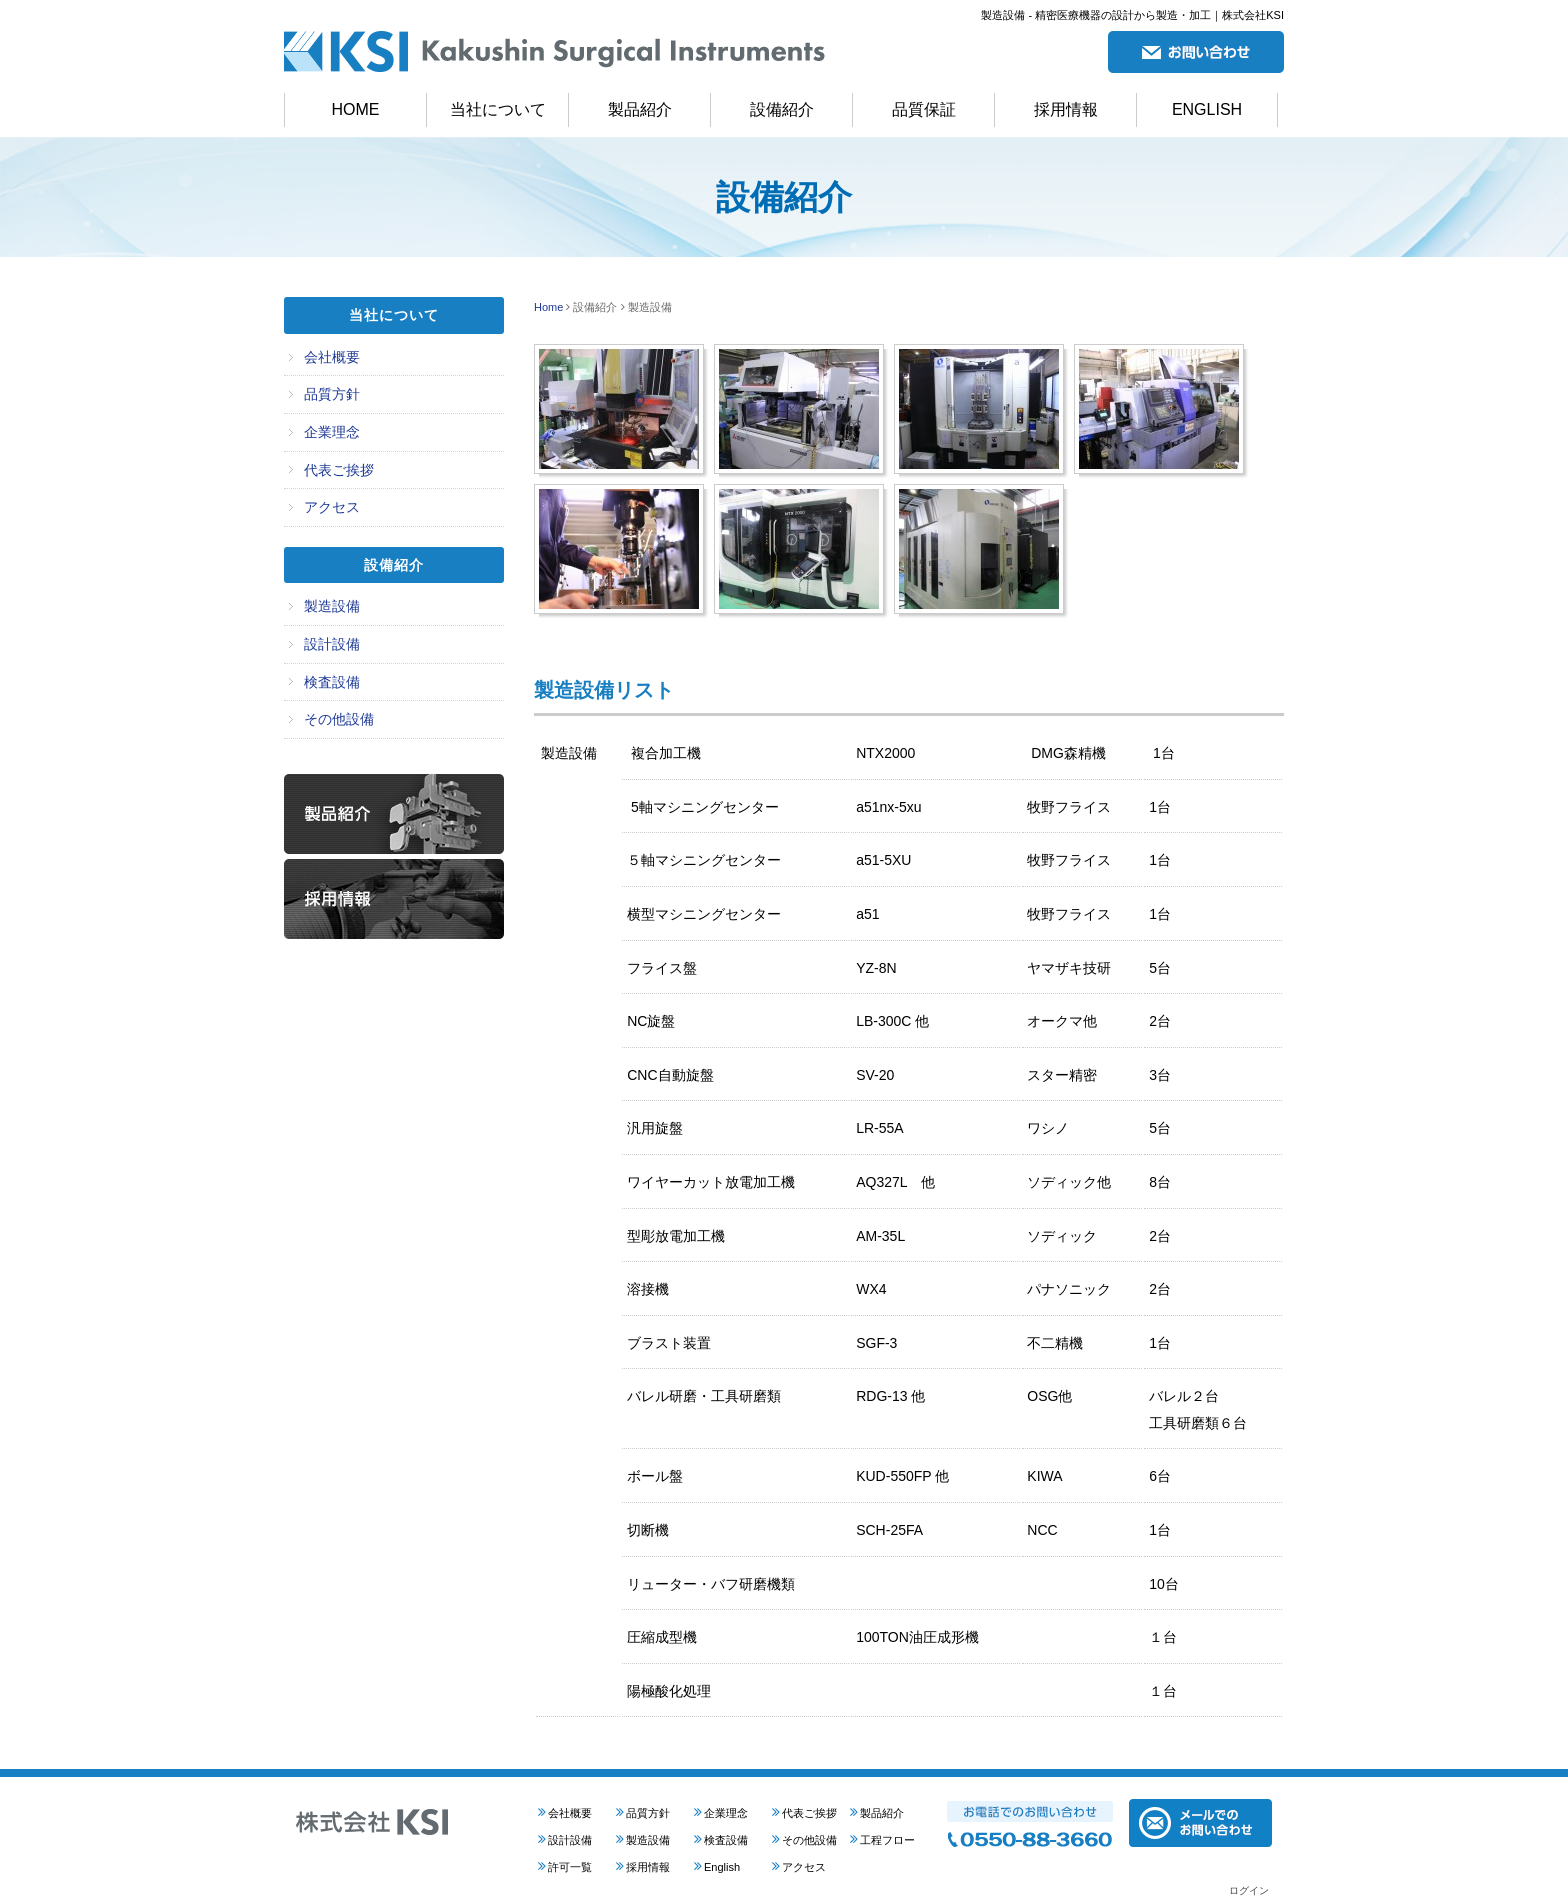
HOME (356, 109)
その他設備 (339, 719)
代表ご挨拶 (339, 470)
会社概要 (332, 357)
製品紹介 (640, 109)
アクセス (332, 507)
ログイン (1249, 1890)
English (722, 1867)
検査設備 (332, 682)
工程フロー (887, 1840)
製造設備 (332, 606)
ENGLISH (1207, 109)
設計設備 (332, 644)
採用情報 (1066, 109)
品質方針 (332, 394)
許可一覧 (570, 1867)
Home (548, 307)
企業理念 (332, 432)
